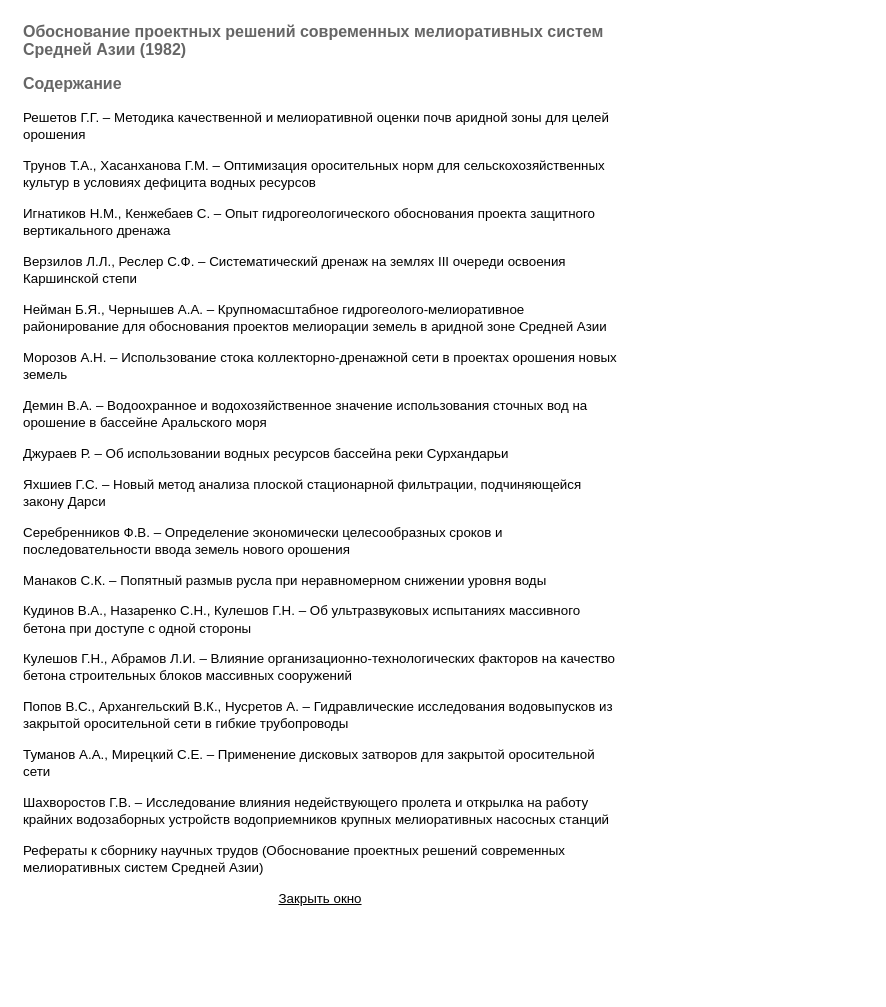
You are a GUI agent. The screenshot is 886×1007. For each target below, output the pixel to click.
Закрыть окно (319, 898)
